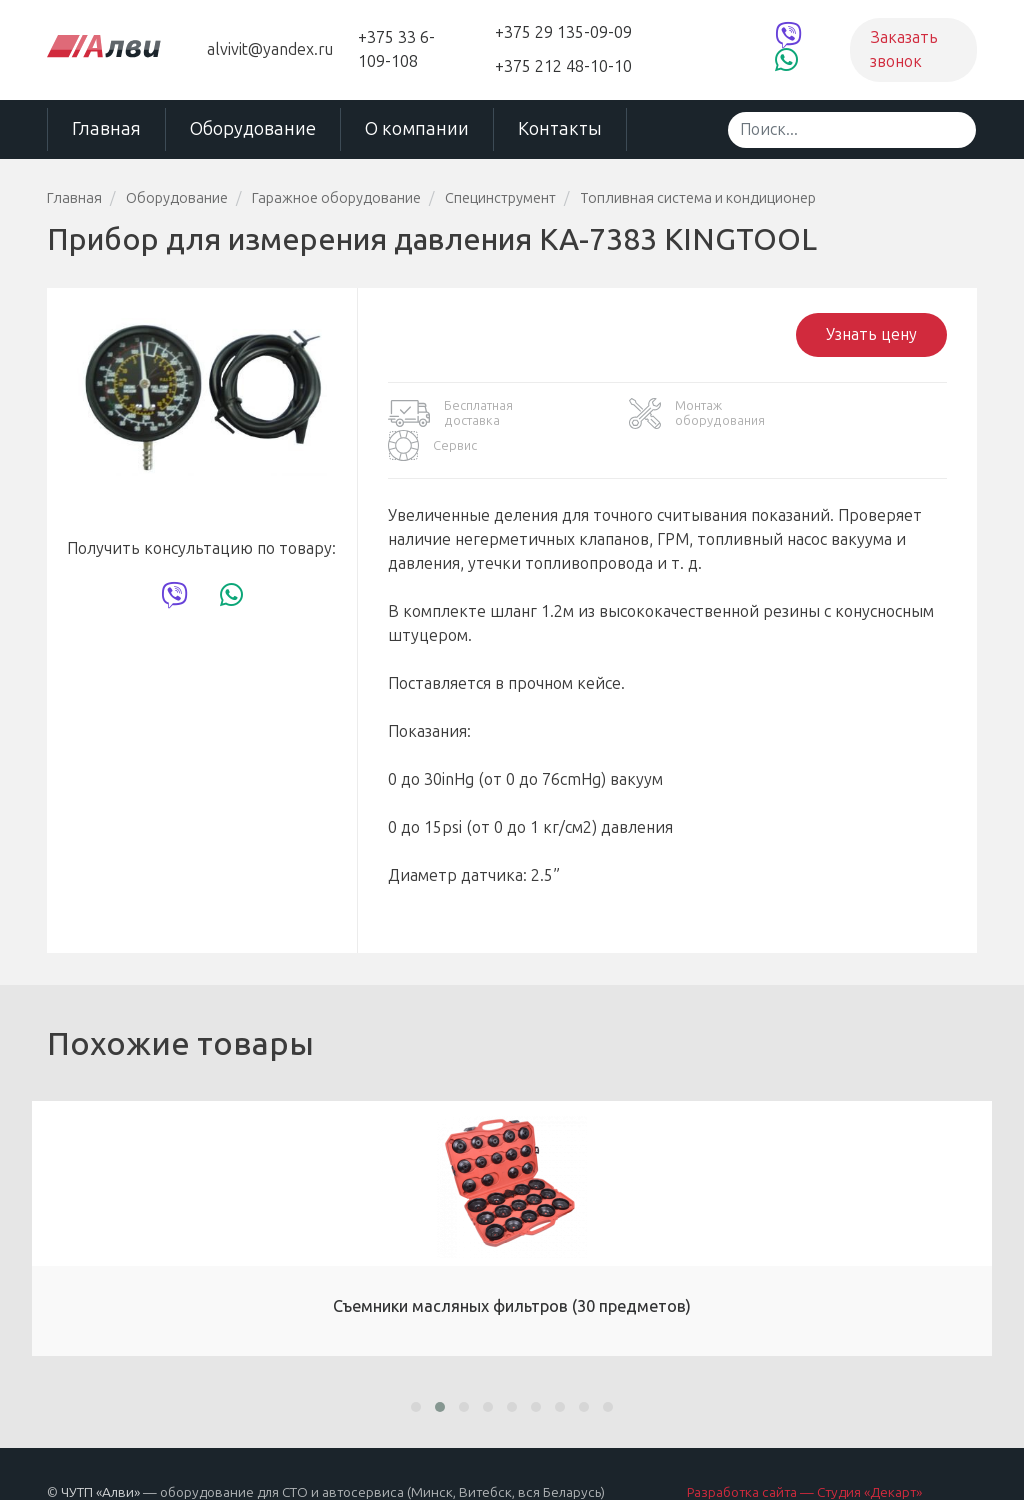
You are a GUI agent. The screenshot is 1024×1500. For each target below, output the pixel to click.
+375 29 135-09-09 (563, 32)
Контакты (560, 129)
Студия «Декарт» (869, 1457)
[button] (416, 1372)
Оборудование (253, 129)
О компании (417, 129)
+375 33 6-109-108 (396, 49)
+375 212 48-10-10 (563, 66)
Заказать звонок (904, 49)
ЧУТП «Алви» (100, 1457)
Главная (106, 129)
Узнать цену (871, 333)
